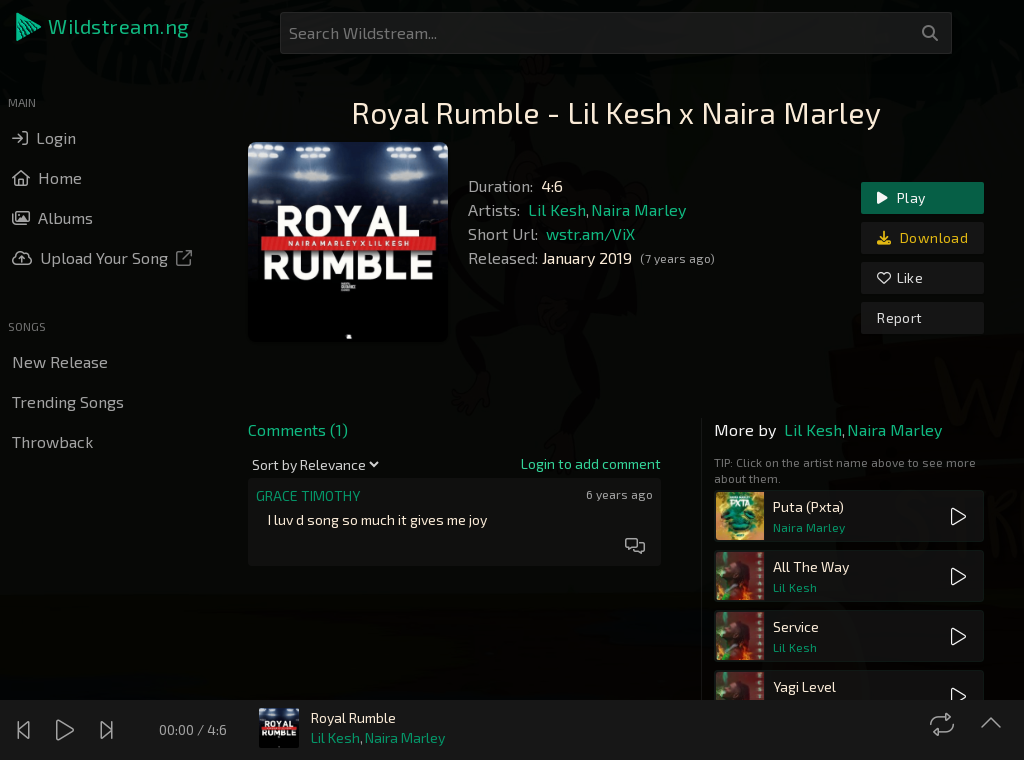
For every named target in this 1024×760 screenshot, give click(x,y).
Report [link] (899, 317)
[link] (591, 464)
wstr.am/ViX (590, 233)
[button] (104, 27)
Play (901, 197)
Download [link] (922, 237)
